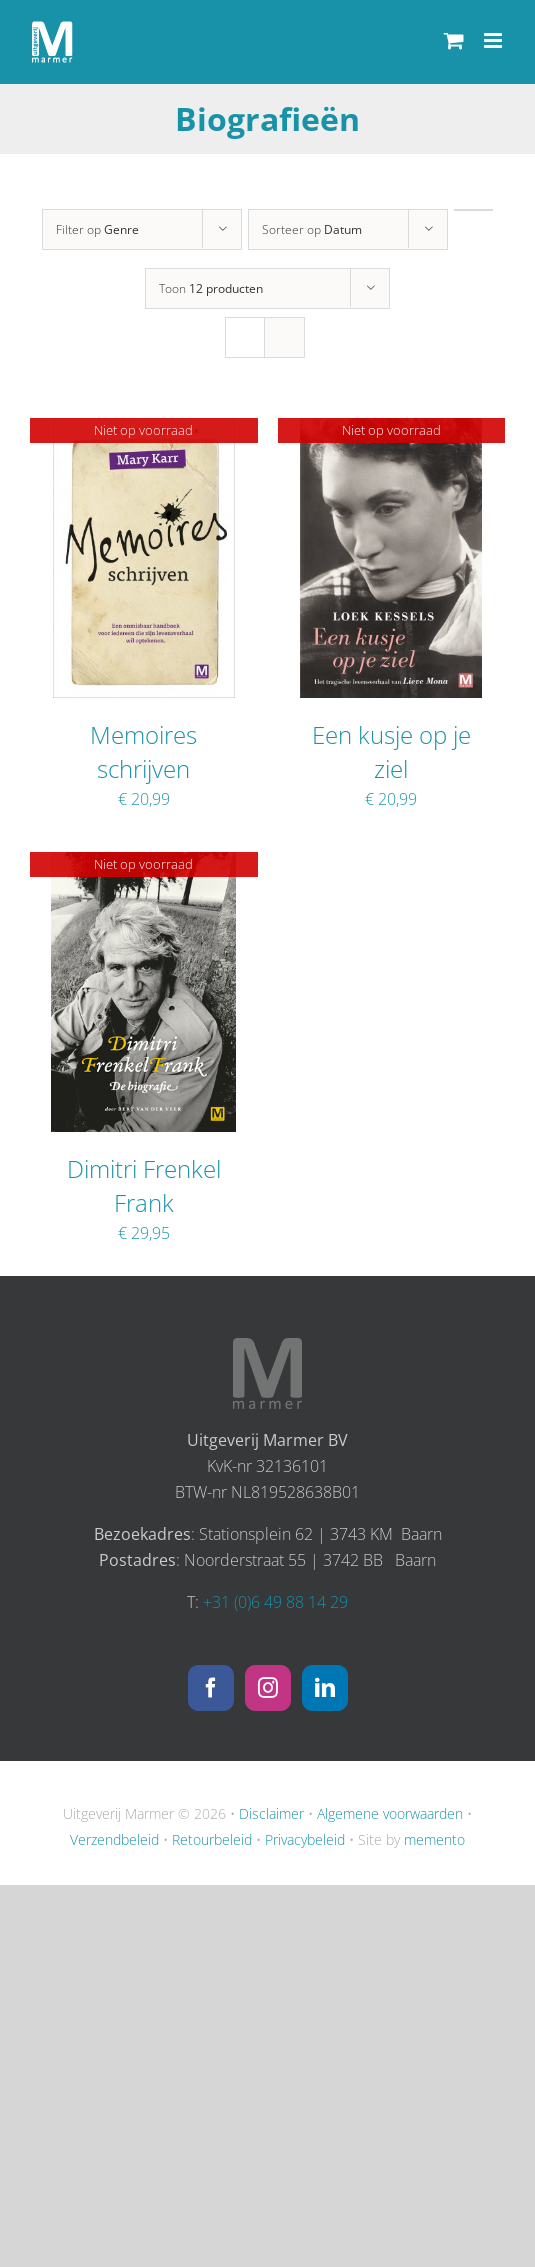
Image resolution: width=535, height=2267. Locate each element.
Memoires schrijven (143, 751)
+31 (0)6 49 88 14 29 (275, 1602)
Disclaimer (271, 1813)
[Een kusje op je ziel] (391, 431)
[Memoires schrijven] (144, 431)
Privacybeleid (305, 1839)
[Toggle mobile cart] (454, 40)
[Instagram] (268, 1688)
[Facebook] (211, 1688)
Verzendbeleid (114, 1839)
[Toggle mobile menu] (494, 40)
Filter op (97, 229)
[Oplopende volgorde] (473, 210)
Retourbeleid (212, 1839)
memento (434, 1839)
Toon (211, 288)
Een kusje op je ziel (391, 751)
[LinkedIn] (325, 1688)
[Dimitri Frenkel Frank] (143, 865)
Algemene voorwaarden (390, 1813)
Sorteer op (312, 229)
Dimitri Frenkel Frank (144, 1185)
